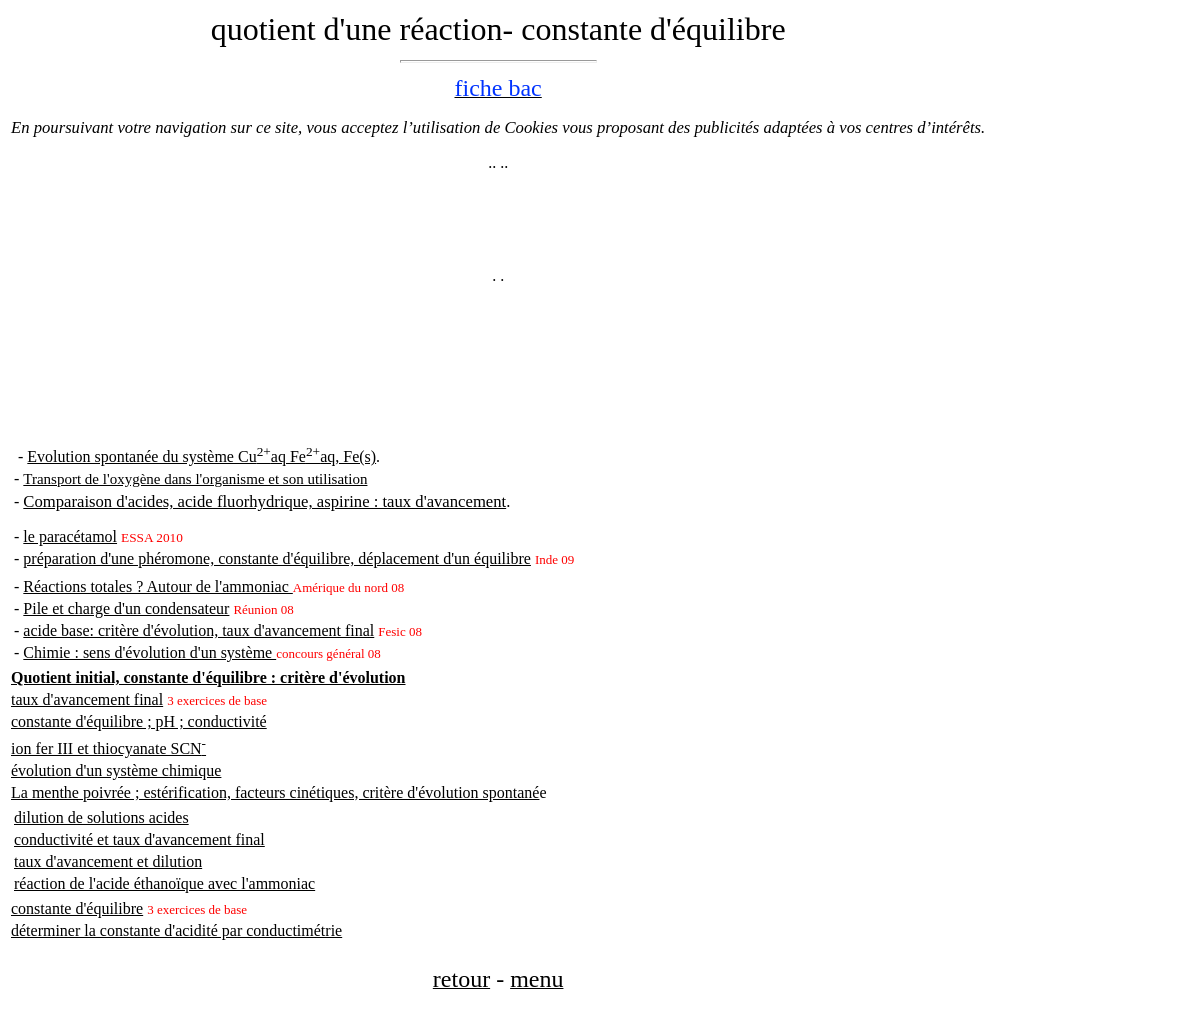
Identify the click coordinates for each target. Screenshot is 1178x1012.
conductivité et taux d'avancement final (139, 839)
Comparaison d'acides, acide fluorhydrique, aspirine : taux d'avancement (264, 501)
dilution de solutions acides (101, 817)
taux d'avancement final (87, 699)
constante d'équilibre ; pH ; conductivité (139, 721)
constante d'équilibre (77, 908)
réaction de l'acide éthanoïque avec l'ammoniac (164, 883)
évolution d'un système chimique (116, 770)
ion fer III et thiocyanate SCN (108, 748)
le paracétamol (70, 536)
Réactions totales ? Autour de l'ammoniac (157, 586)
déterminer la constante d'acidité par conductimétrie (176, 930)
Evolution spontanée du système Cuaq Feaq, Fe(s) (201, 456)
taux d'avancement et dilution (108, 861)
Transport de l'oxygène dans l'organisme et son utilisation (195, 479)
